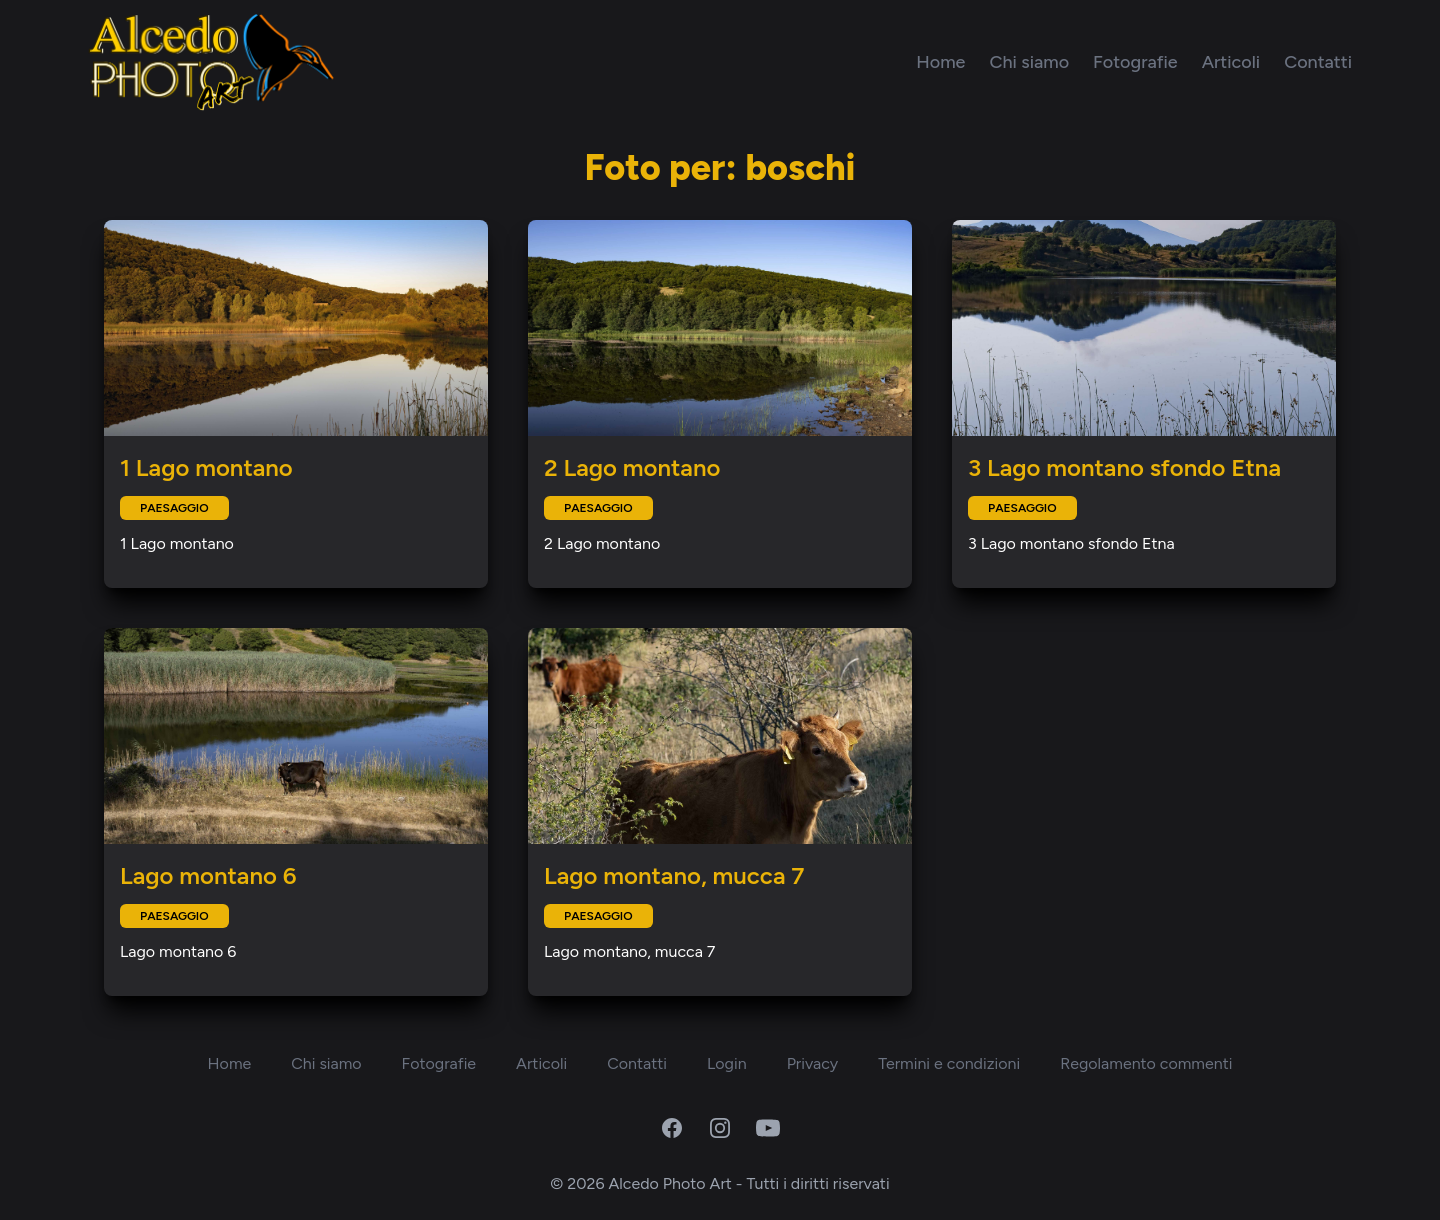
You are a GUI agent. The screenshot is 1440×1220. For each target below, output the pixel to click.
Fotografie (1135, 62)
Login (727, 1063)
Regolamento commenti (1146, 1063)
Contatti (1318, 62)
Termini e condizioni (949, 1063)
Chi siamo (1029, 62)
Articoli (1231, 62)
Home (940, 62)
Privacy (812, 1063)
